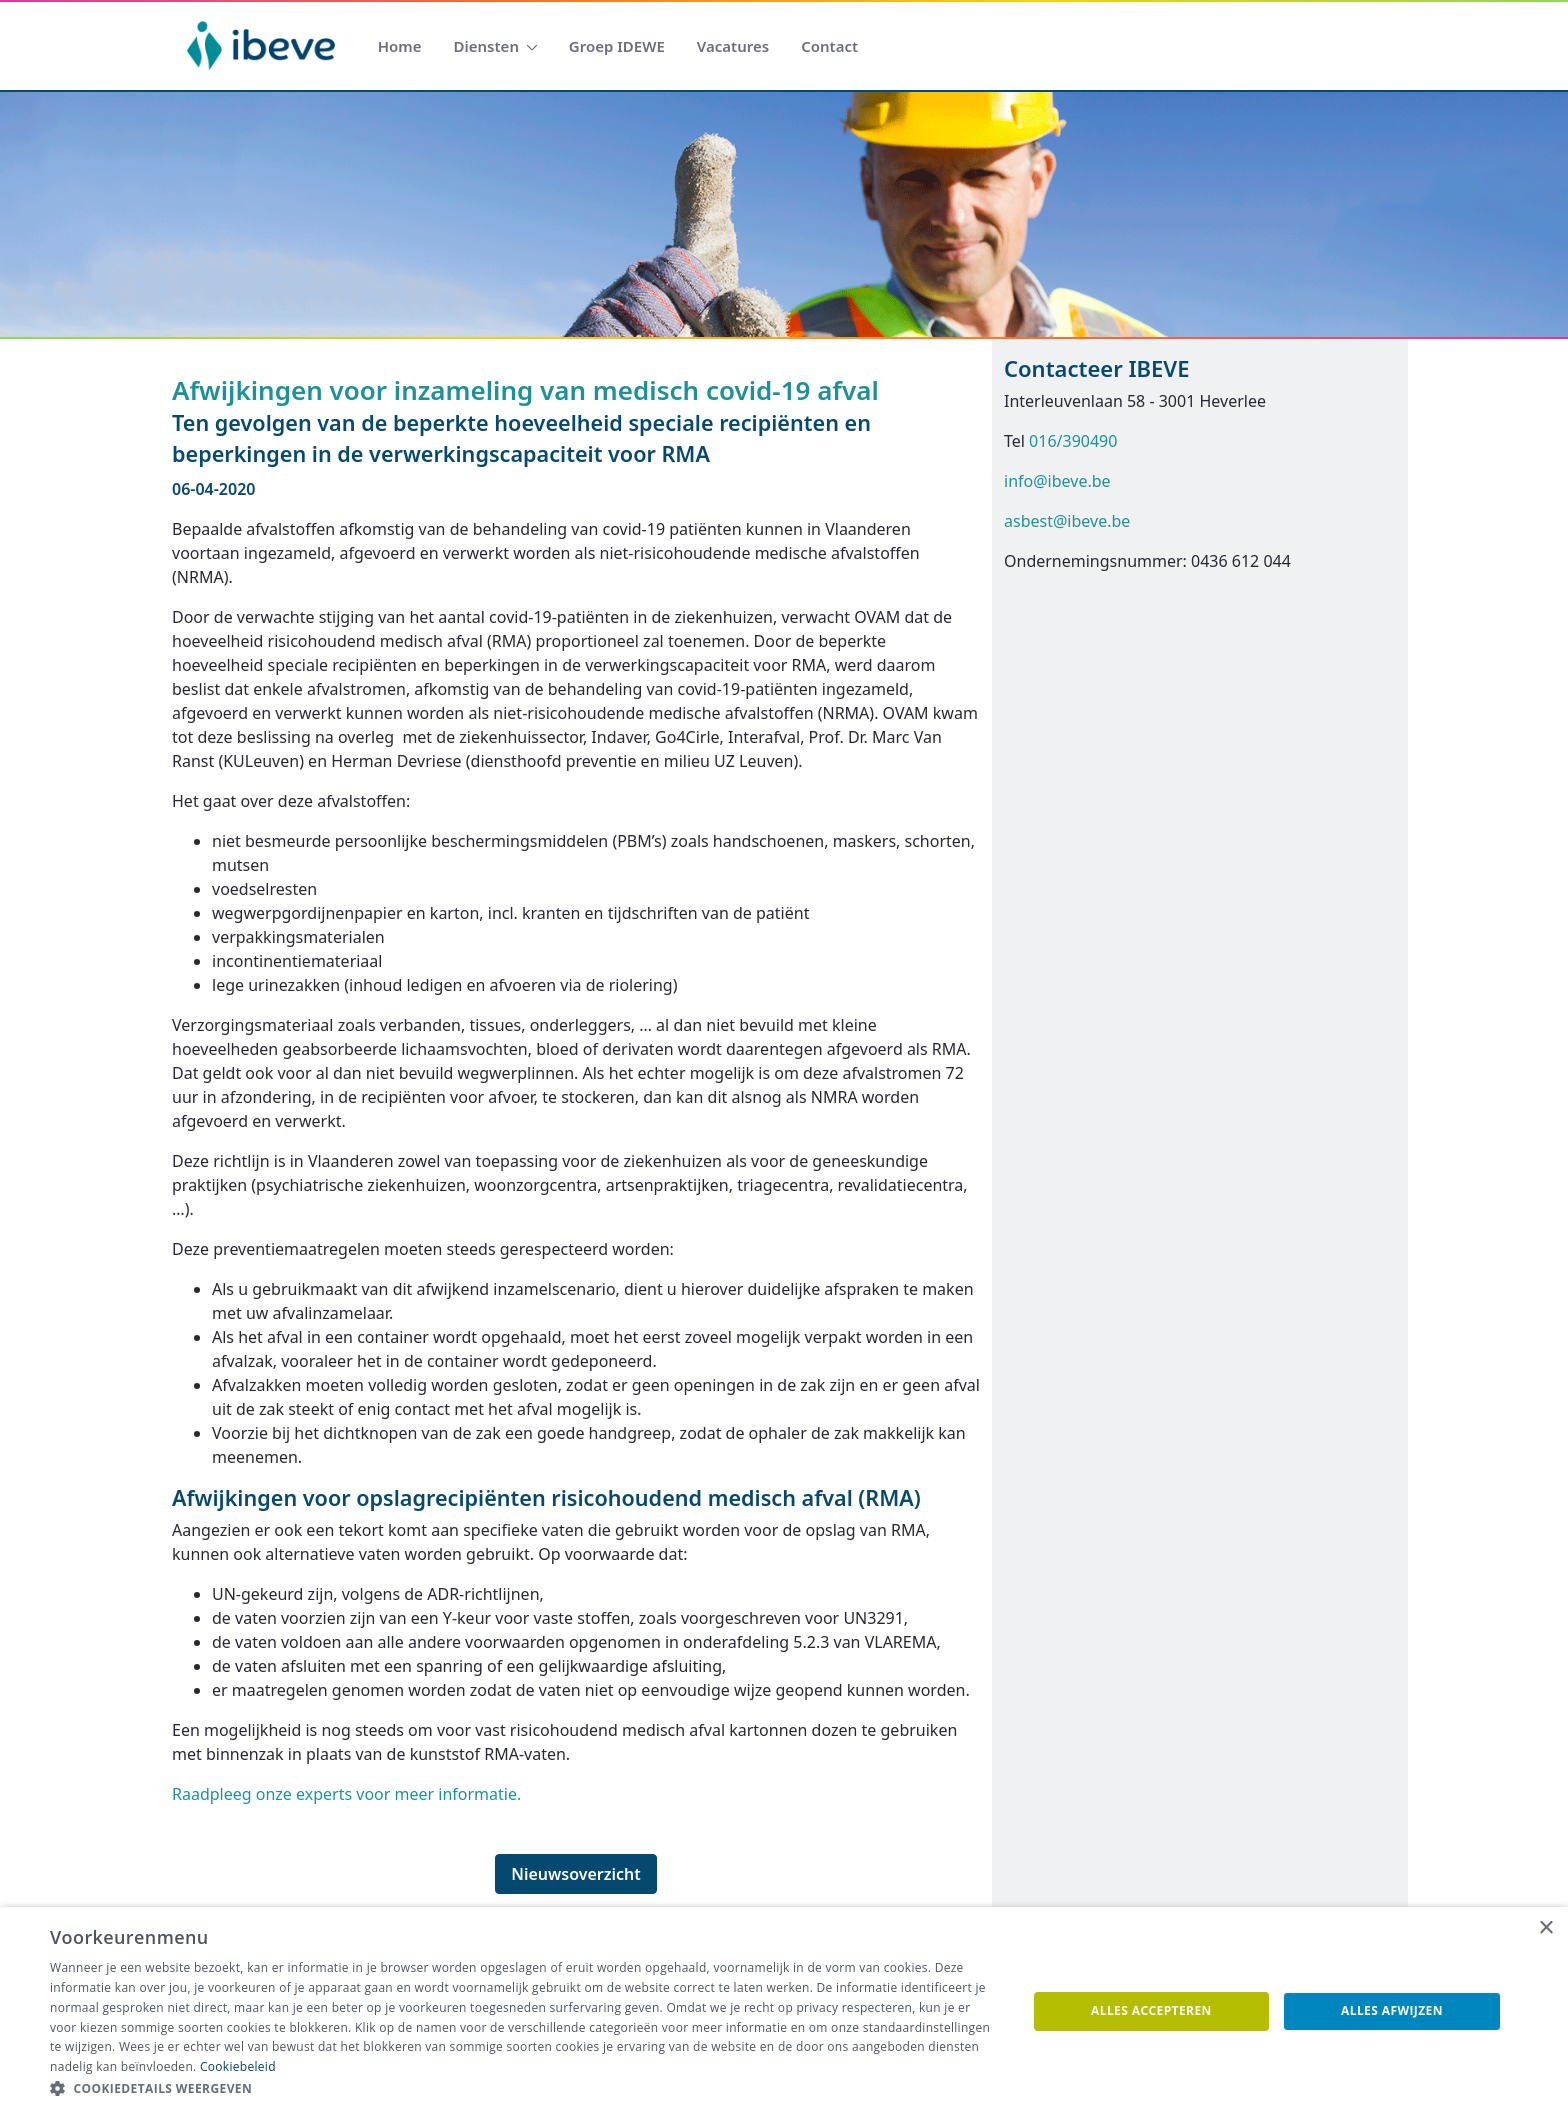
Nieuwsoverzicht (576, 1874)
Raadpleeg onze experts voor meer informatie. (346, 1794)
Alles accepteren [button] (1151, 2010)
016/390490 (1073, 441)
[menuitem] (400, 46)
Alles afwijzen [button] (1392, 2010)
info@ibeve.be (1057, 481)
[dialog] (784, 2011)
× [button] (1545, 1928)
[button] (524, 2089)
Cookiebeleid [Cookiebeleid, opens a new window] (238, 2066)
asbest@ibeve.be (1067, 521)
